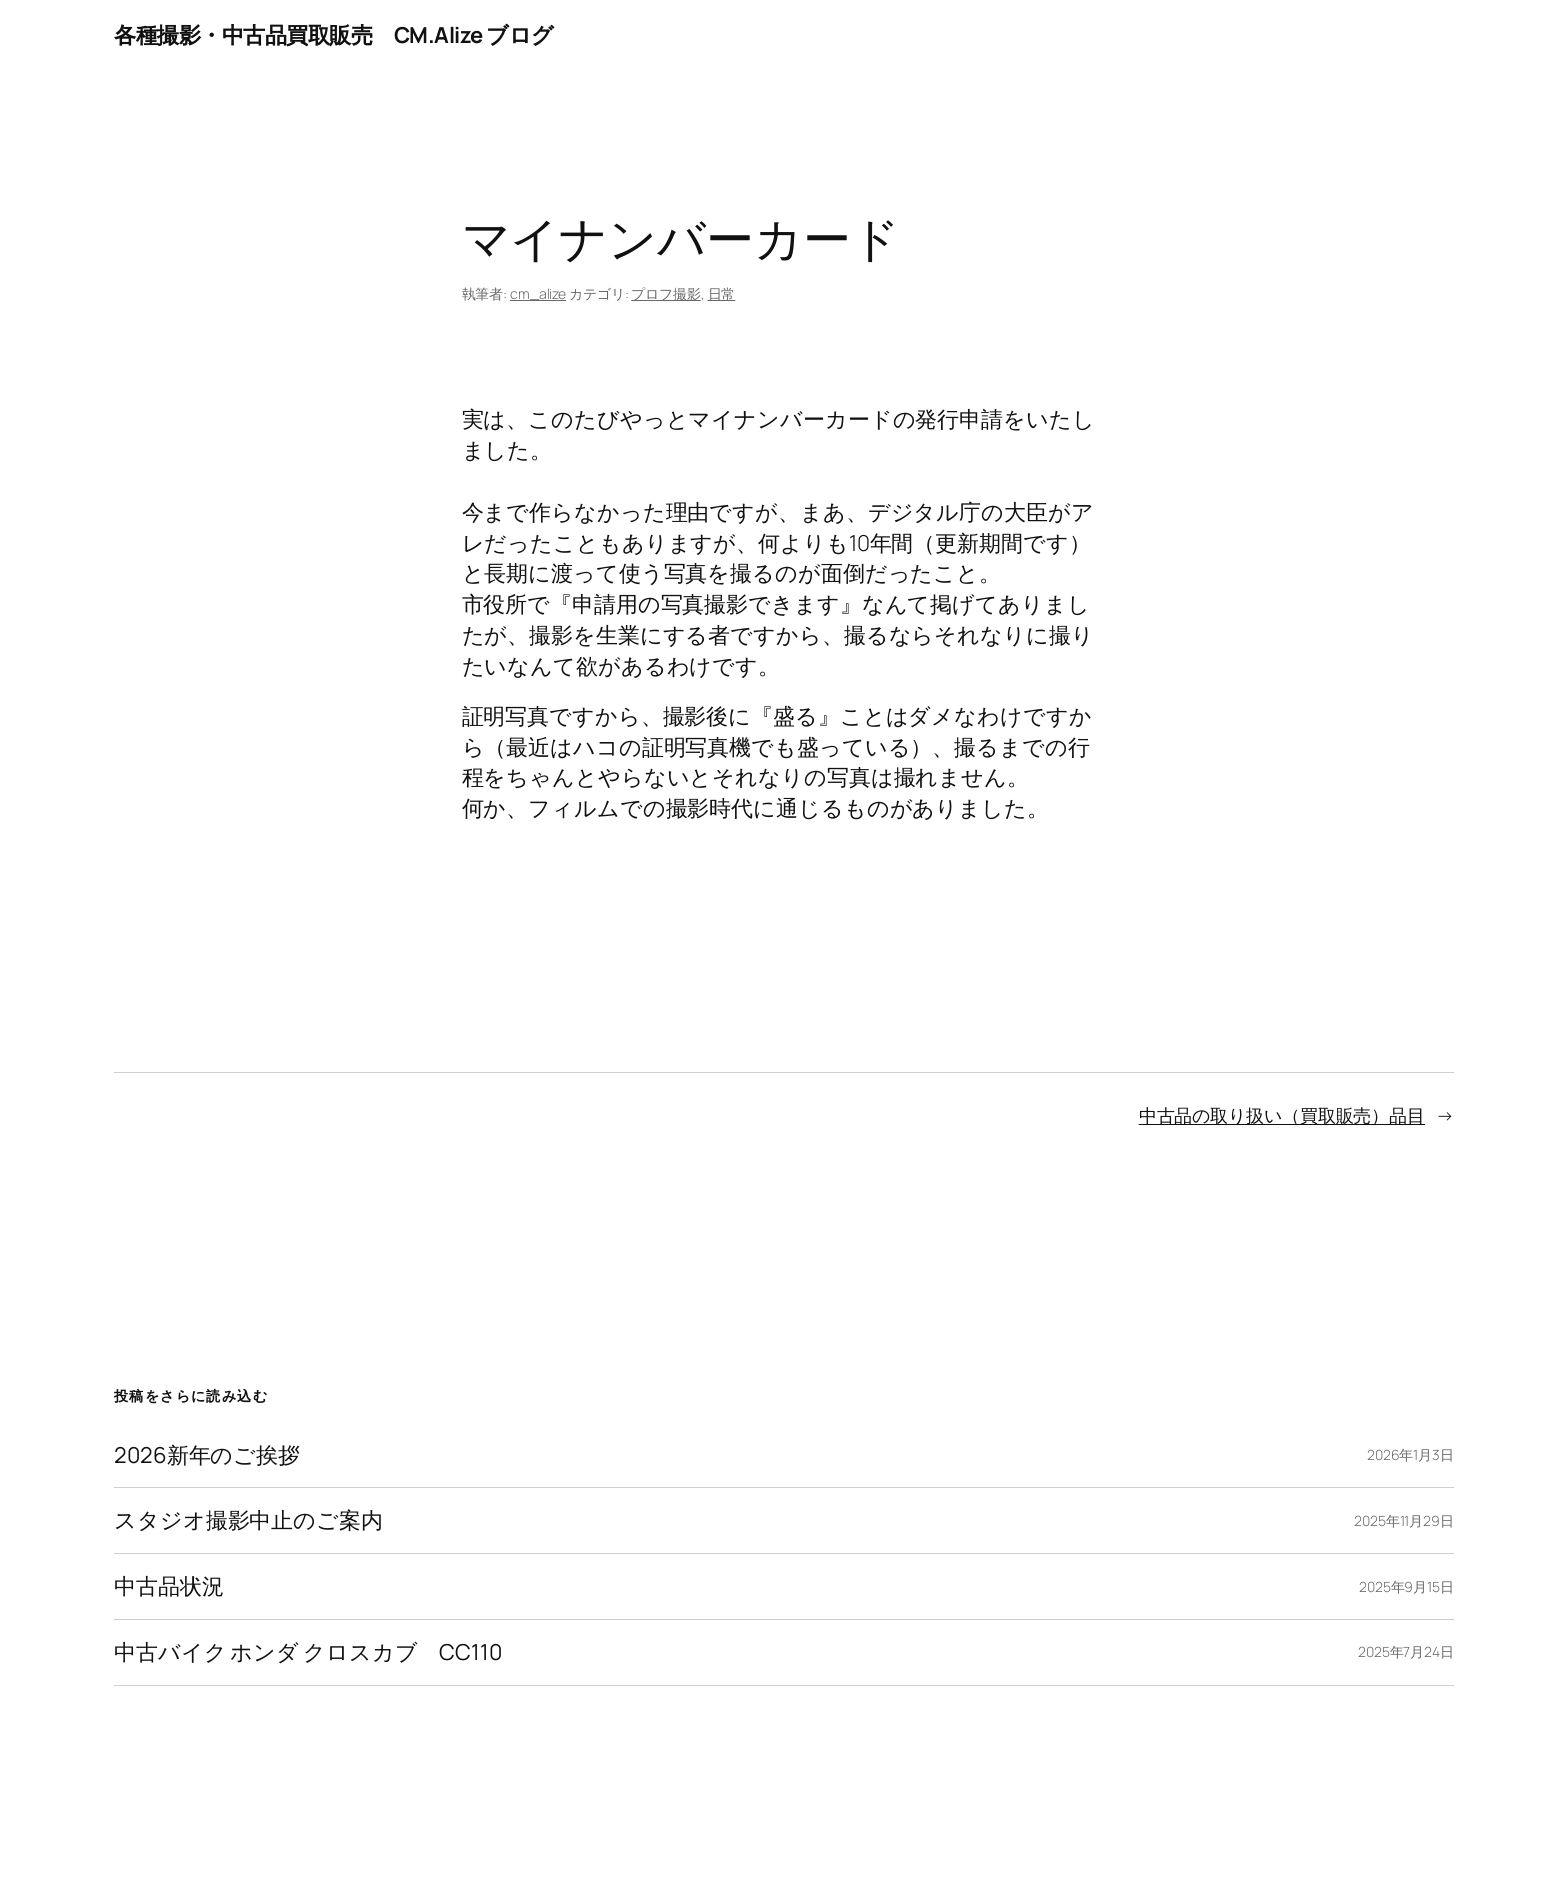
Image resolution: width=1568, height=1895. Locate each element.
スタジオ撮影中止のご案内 (248, 1520)
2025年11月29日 (1404, 1520)
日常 (722, 293)
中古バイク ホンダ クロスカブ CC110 (308, 1652)
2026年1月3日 (1410, 1454)
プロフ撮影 (666, 293)
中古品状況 (169, 1586)
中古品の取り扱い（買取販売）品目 (1282, 1115)
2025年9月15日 (1406, 1586)
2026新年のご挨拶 (207, 1455)
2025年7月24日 (1406, 1651)
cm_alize (538, 293)
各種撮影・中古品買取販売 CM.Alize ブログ (334, 35)
